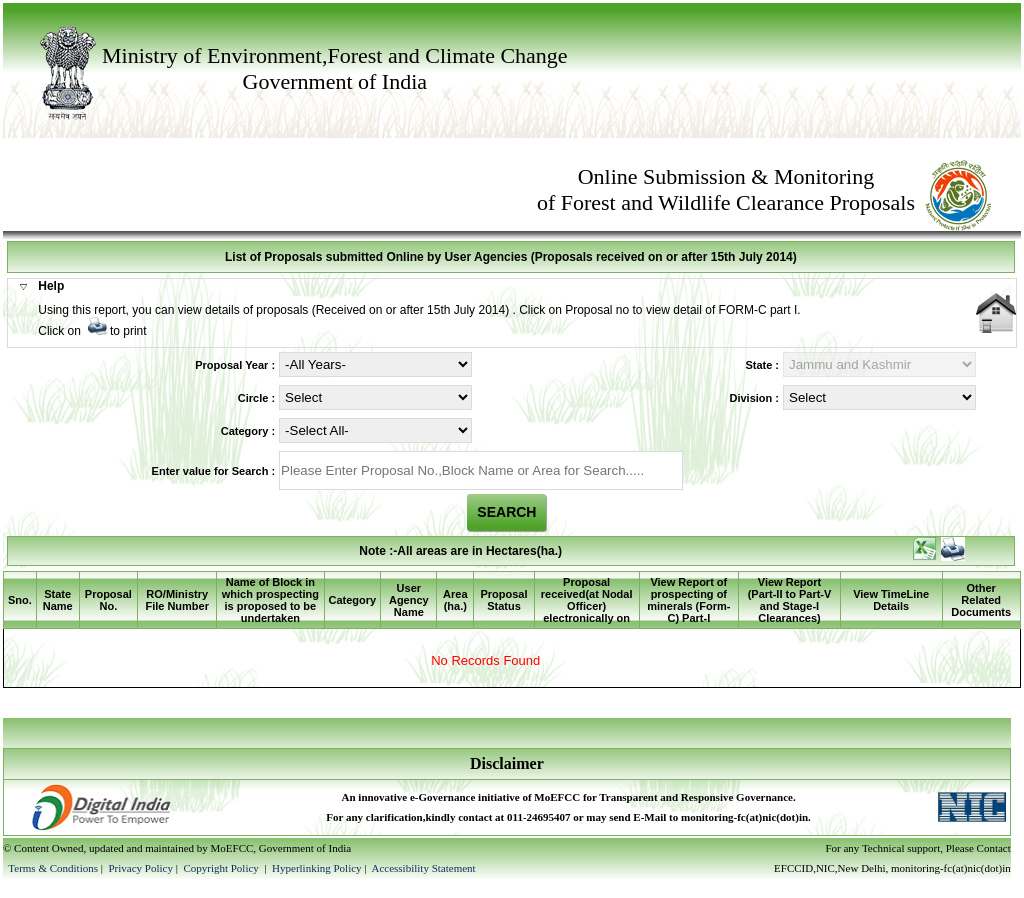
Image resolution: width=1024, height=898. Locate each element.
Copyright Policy (222, 868)
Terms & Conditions (53, 868)
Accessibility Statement (423, 868)
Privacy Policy (141, 868)
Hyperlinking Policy (317, 868)
